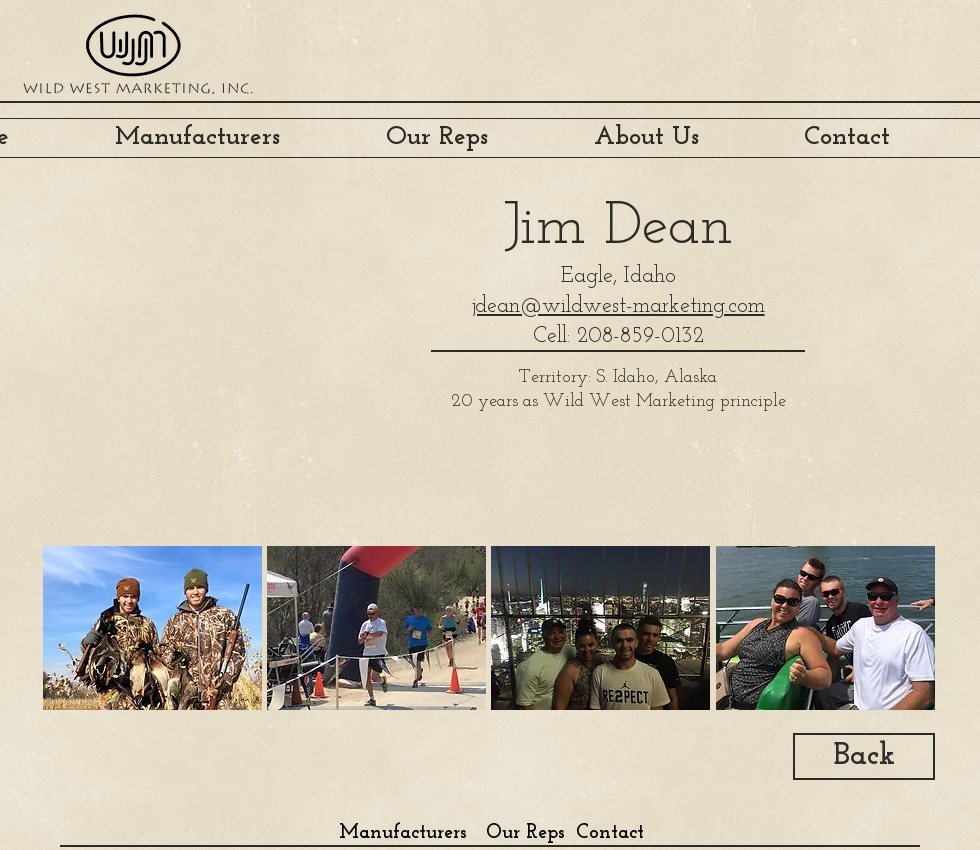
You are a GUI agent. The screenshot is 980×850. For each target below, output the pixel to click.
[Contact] (610, 832)
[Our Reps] (525, 832)
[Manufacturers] (402, 832)
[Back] (864, 756)
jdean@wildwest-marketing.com (618, 306)
